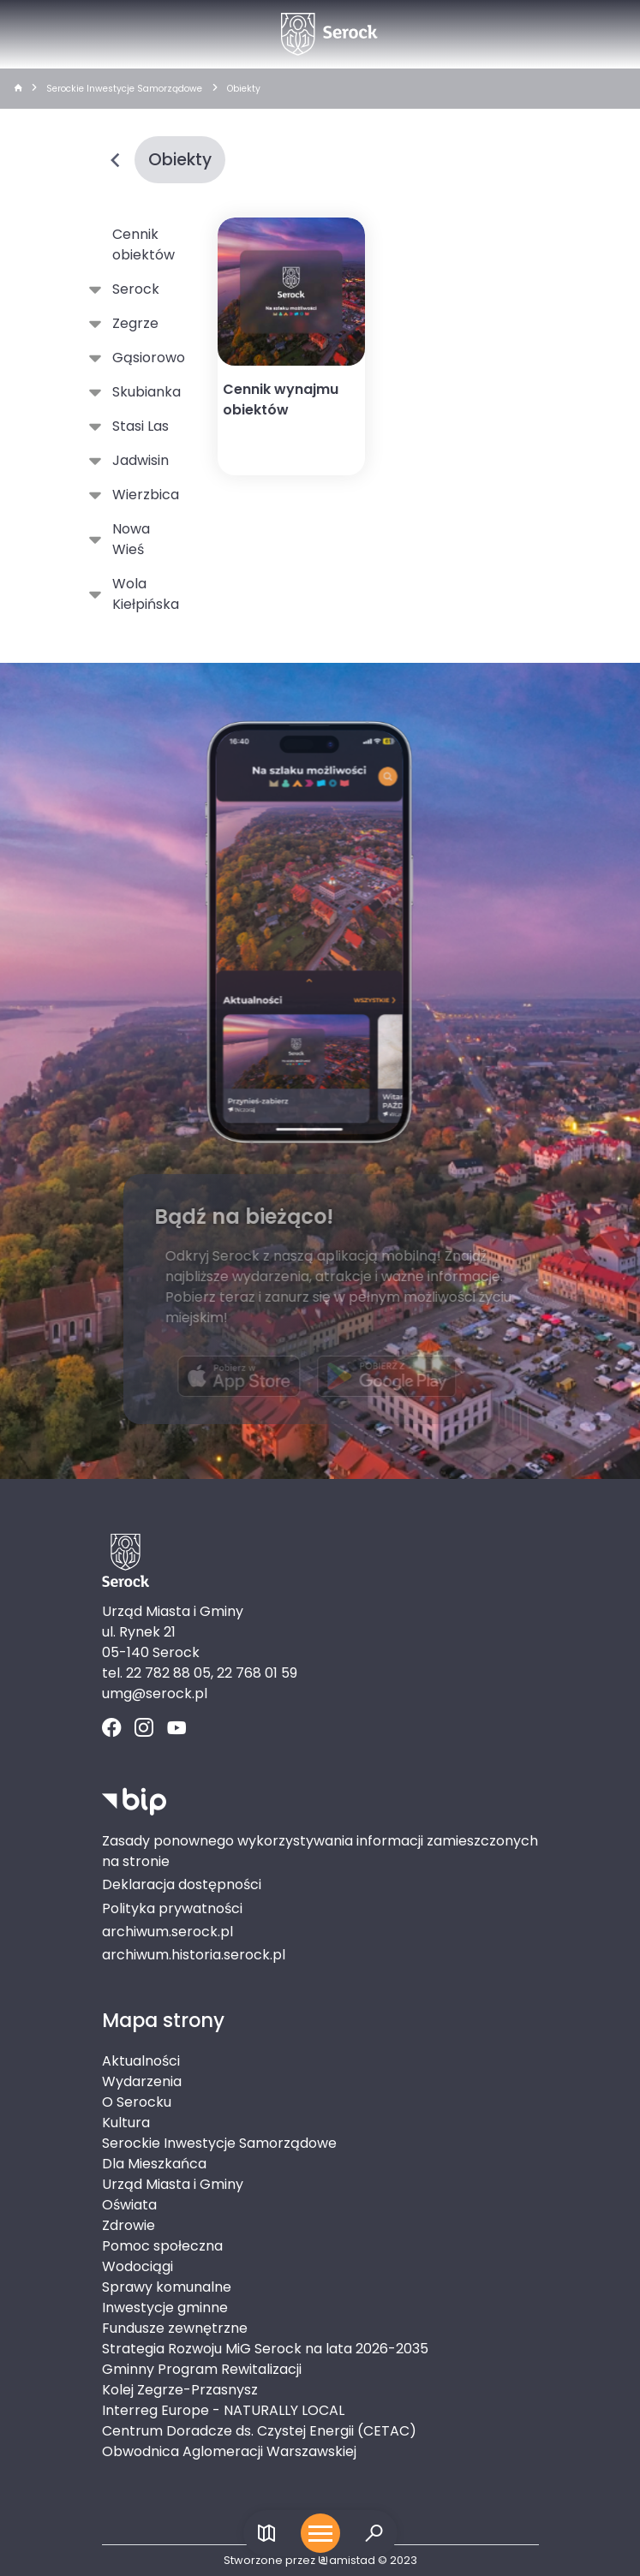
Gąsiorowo (145, 358)
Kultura (126, 2122)
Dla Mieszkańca (154, 2164)
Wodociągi (137, 2266)
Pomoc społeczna (162, 2246)
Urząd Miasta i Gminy (172, 2184)
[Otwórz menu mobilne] (320, 2533)
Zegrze (132, 323)
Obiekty (243, 88)
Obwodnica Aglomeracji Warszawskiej (229, 2451)
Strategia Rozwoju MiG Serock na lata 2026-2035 (265, 2348)
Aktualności (141, 2061)
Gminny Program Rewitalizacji (202, 2369)
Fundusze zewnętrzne (175, 2328)
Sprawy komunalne (166, 2287)
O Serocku (136, 2102)
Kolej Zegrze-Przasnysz (180, 2390)
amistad (346, 2560)
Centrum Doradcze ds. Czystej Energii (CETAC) (259, 2431)
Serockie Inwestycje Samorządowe (124, 88)
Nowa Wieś (127, 539)
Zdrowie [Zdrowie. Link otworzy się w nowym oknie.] (128, 2225)
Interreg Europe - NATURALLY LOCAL (223, 2410)
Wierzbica (142, 495)
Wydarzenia (142, 2081)
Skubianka (143, 392)
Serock (132, 289)
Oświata (129, 2205)
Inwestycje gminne (165, 2307)
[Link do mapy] (267, 2534)
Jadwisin (137, 460)
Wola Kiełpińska (142, 594)
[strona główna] (18, 89)
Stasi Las (137, 426)
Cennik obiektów (143, 244)
